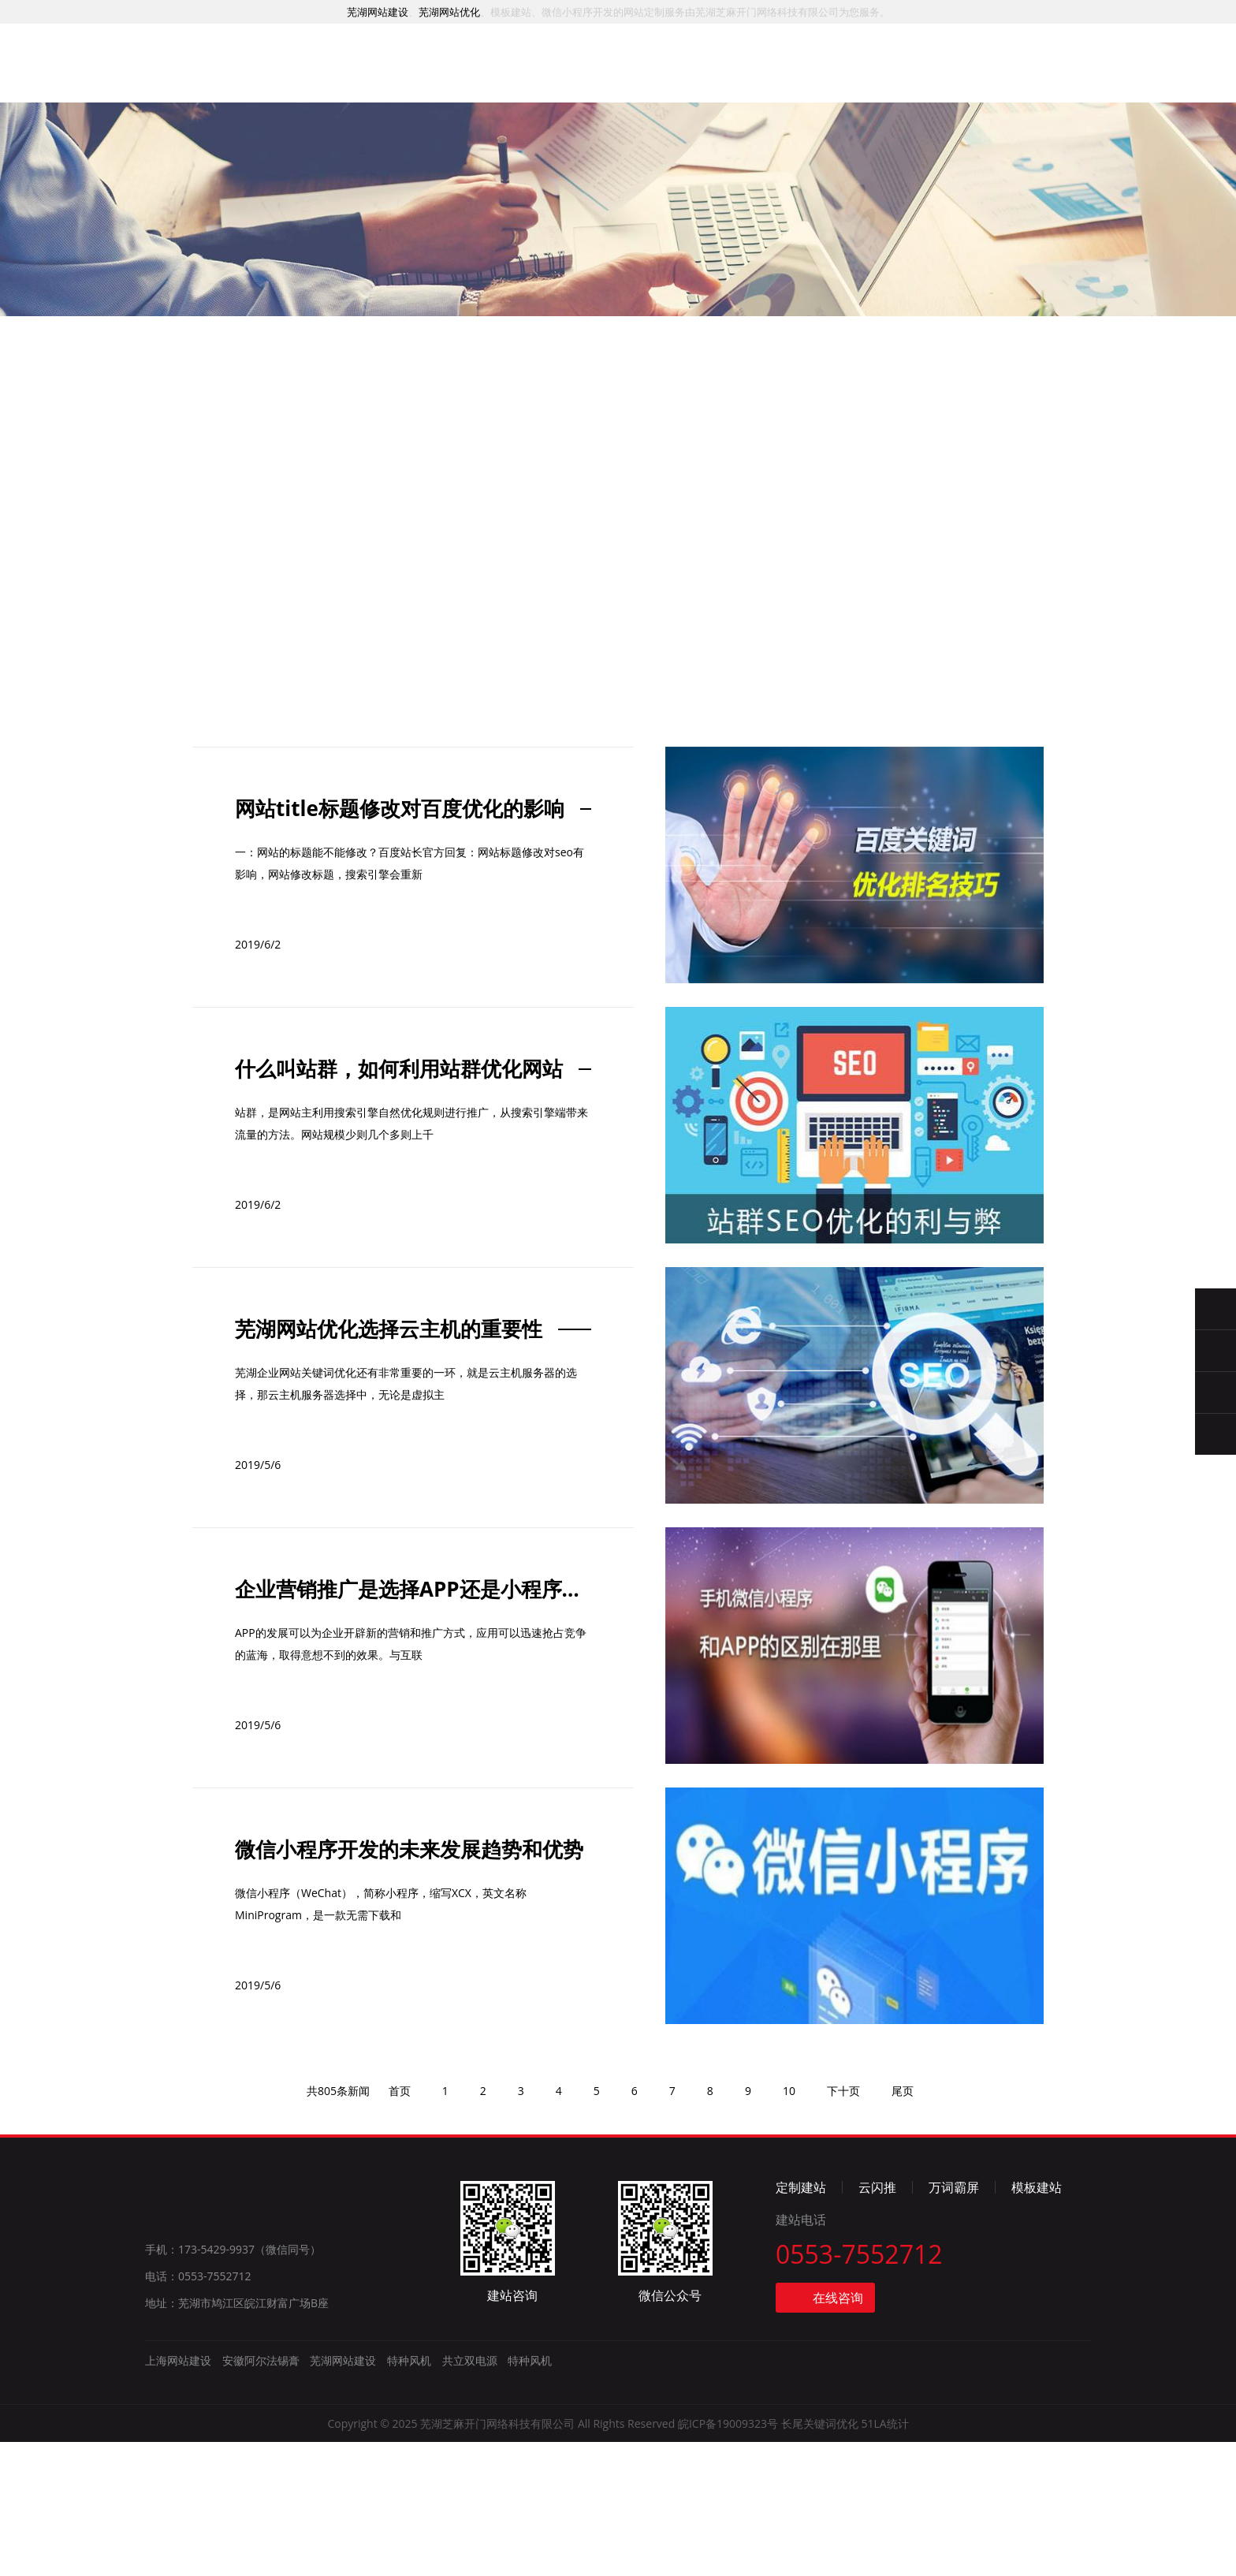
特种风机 (409, 2494)
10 (789, 2224)
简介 (828, 84)
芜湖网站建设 (377, 12)
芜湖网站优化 (449, 12)
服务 (440, 73)
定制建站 (801, 2321)
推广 (595, 76)
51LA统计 (884, 2557)
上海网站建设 (178, 2494)
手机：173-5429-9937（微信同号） (233, 2383)
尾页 (903, 2224)
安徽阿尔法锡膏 (261, 2494)
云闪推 (877, 2321)
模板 (673, 79)
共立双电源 (469, 2494)
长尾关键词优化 (819, 2557)
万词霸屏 (954, 2321)
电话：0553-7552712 (198, 2410)
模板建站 (1036, 2321)
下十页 (843, 2224)
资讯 (750, 82)
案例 (517, 74)
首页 (362, 72)
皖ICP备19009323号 (728, 2557)
